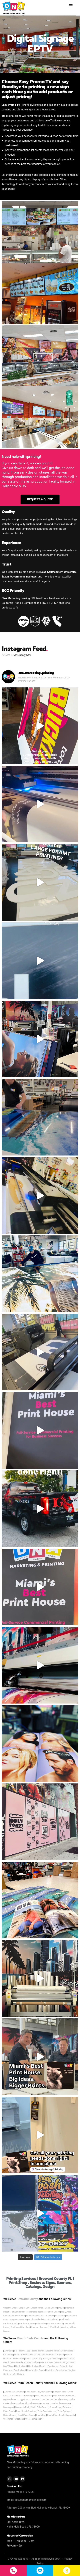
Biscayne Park (53, 2350)
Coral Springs (37, 2307)
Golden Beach (48, 2354)
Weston (64, 2327)
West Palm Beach (33, 2419)
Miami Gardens (18, 2362)
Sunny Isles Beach (36, 2370)
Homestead (18, 2358)
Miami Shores (46, 2362)
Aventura (8, 2350)
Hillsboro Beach (52, 2311)
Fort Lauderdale (18, 2311)
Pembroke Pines (27, 2323)
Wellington (8, 2419)
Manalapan (8, 2407)
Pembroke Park (10, 2323)
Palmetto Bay (66, 2366)
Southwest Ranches (20, 2327)
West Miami (18, 2374)
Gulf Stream (58, 2395)
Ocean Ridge (56, 2407)
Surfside (50, 2370)
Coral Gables (67, 2350)
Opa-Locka (53, 2366)
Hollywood (66, 2311)
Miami (64, 2358)
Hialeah (60, 2354)
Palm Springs (64, 2411)
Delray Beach (16, 2395)
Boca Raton (30, 2391)
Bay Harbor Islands (35, 2350)
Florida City (35, 2354)
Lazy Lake (60, 2315)
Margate (14, 2319)
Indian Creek (31, 2358)
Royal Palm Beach (26, 2415)
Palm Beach (9, 2411)
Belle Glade (18, 2391)
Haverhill (70, 2395)
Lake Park (23, 2403)
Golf (37, 2395)
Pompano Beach (55, 2323)
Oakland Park (52, 2319)
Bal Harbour (19, 2350)
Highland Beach (10, 2399)
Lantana (45, 2403)
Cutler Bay (8, 2354)
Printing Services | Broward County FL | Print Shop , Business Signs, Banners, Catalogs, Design (40, 2283)
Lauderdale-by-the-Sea (14, 2315)
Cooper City (24, 2307)
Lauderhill (49, 2315)
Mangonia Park (22, 2407)
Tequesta (70, 2415)
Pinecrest (7, 2370)
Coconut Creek (10, 2307)
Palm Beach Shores (47, 2411)
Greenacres (46, 2395)
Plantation (41, 2323)
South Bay (41, 2415)
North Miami (21, 2366)
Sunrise (34, 2327)
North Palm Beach (39, 2407)
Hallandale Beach (35, 2311)
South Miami (20, 2370)
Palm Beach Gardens (26, 2411)
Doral (16, 2354)
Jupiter (45, 2399)
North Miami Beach (37, 2366)
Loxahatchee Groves (60, 2403)
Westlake (19, 2419)
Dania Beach (51, 2307)
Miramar (23, 2319)
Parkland (64, 2319)
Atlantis (8, 2391)
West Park (55, 2327)
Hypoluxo (24, 2399)
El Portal (24, 2354)
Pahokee (67, 2407)
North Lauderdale (36, 2319)
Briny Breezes (59, 2391)
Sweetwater (61, 2370)
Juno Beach (35, 2399)
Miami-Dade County (30, 2338)
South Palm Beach (55, 2415)
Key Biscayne (45, 2358)
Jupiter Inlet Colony (59, 2399)
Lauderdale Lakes (34, 2315)
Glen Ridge (29, 2395)
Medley (56, 2358)
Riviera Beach (9, 2415)
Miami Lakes (33, 2362)
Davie (61, 2307)
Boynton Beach (45, 2391)
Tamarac (44, 2327)
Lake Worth (34, 2403)
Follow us (8, 655)
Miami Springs (61, 2362)
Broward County (27, 2299)
